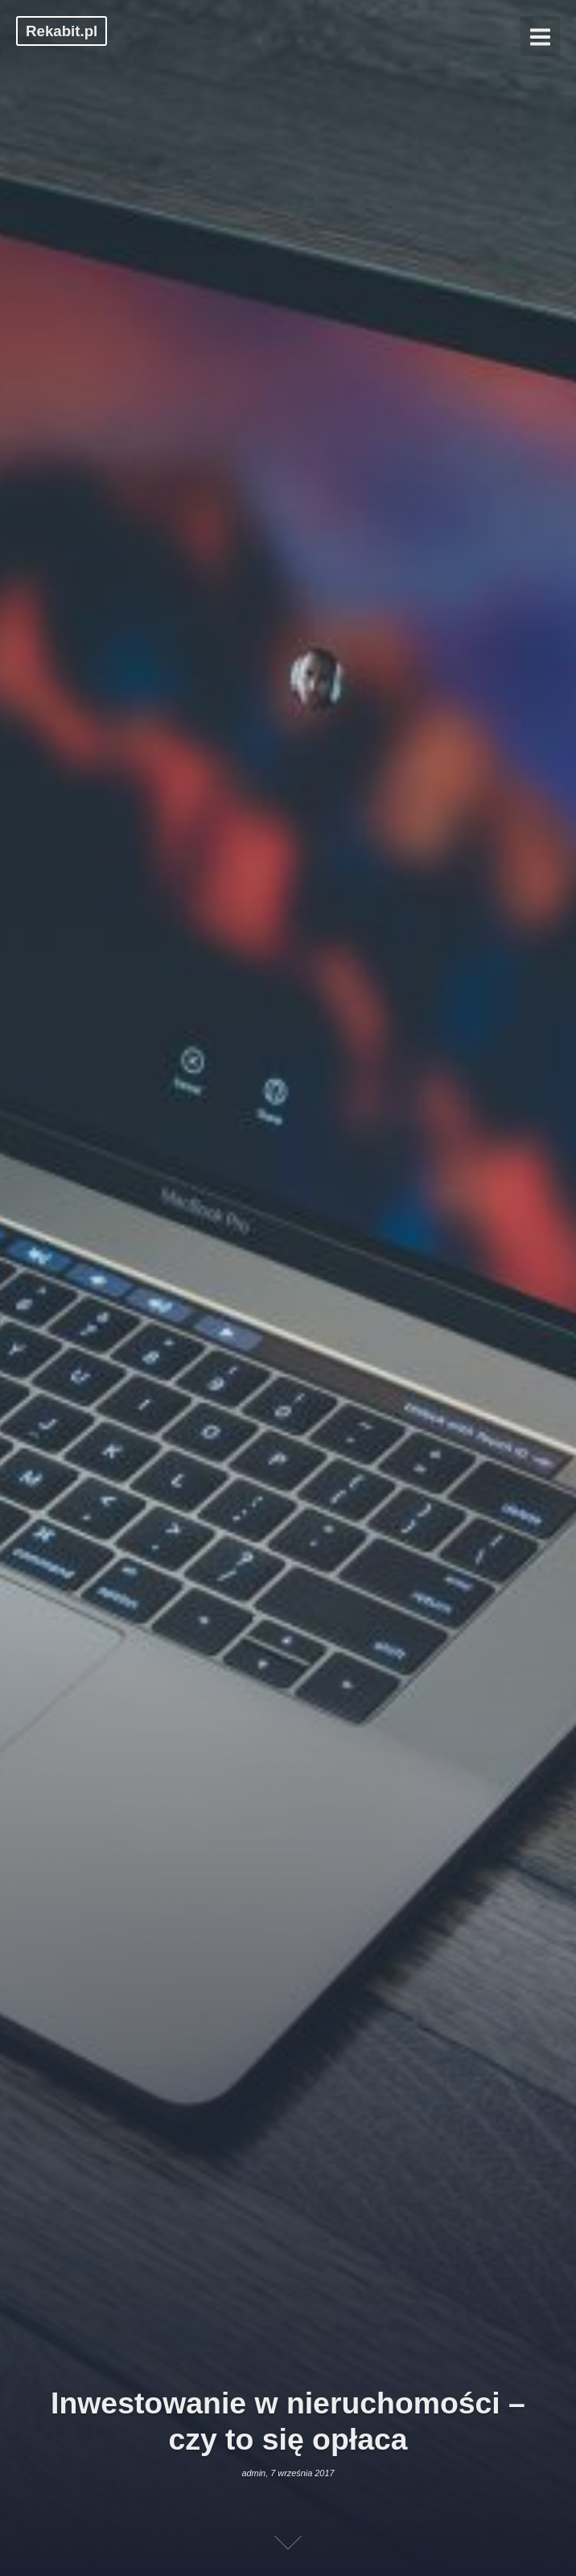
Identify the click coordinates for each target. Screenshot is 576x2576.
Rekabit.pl (61, 31)
